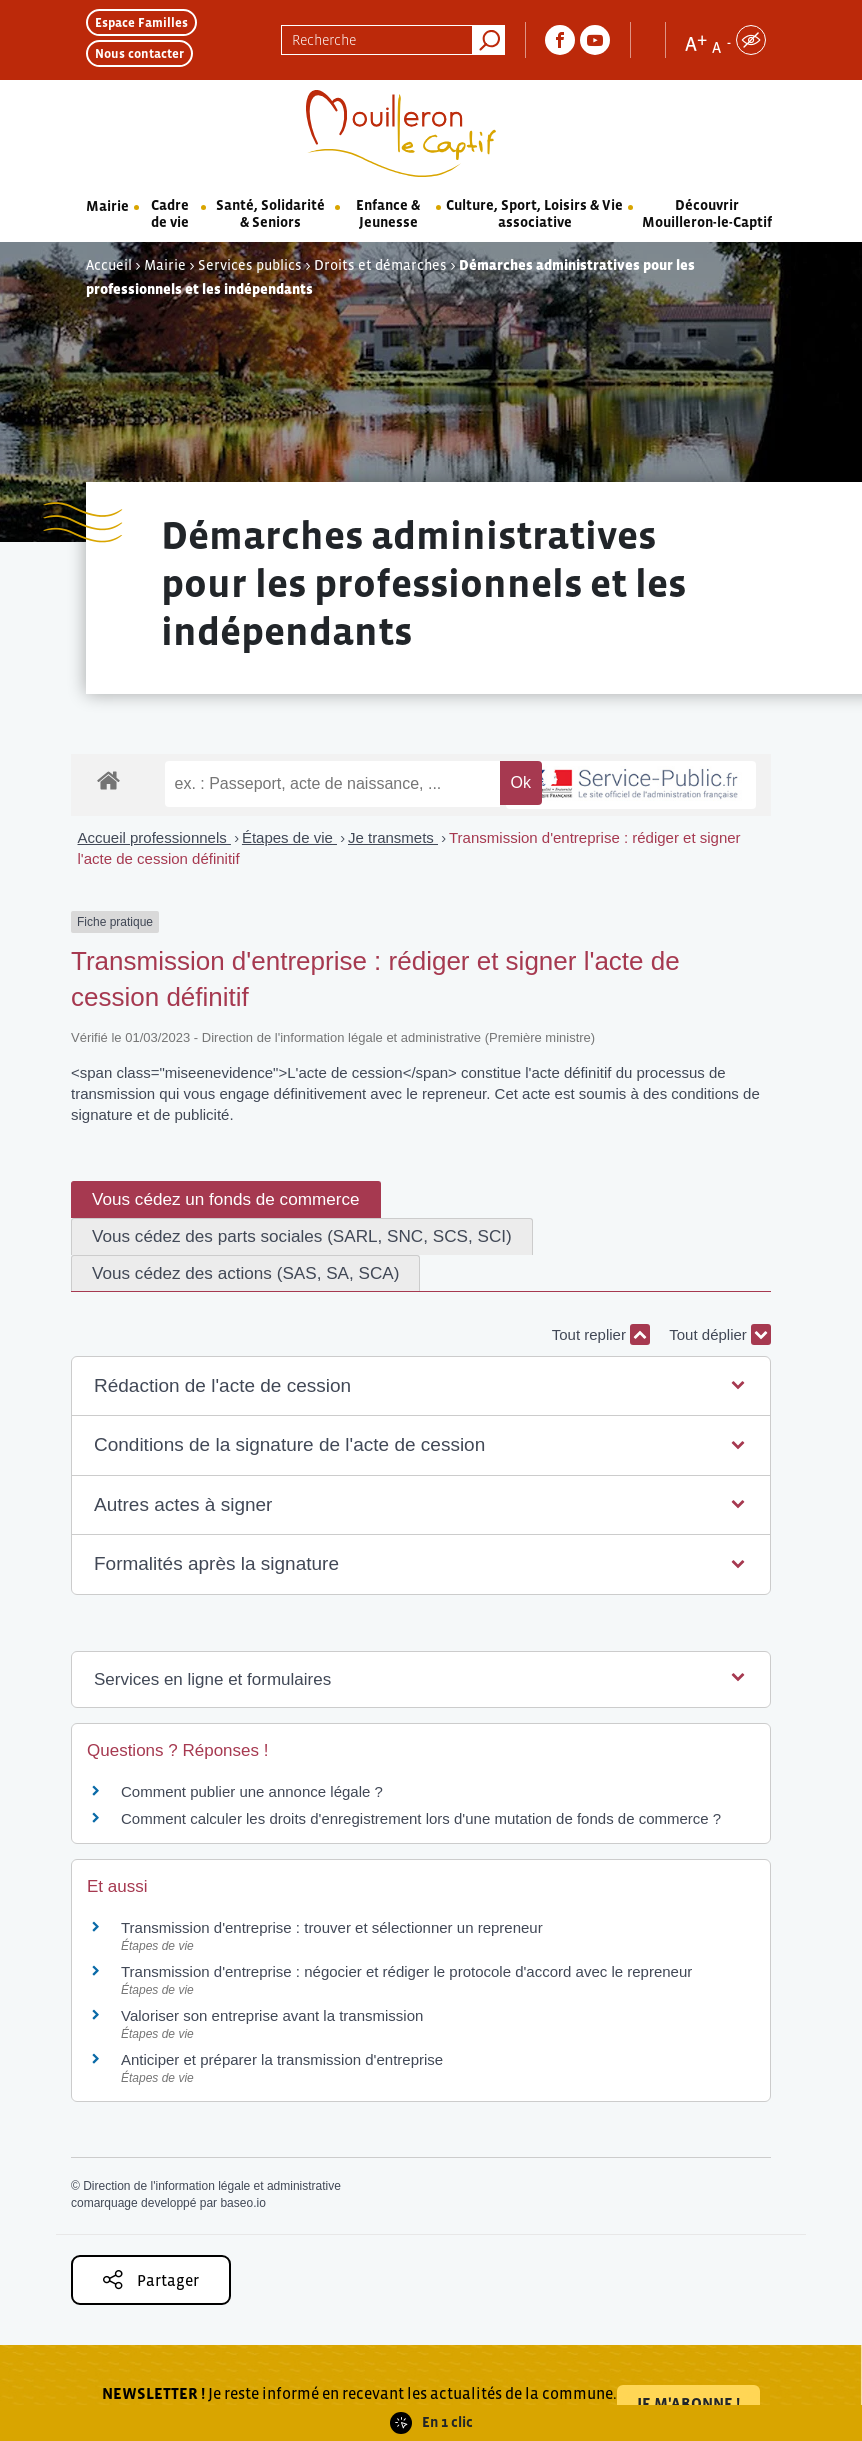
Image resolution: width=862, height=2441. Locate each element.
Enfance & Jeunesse (388, 213)
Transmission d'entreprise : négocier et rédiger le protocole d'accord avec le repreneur (406, 1971)
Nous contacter (139, 53)
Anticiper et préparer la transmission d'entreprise (282, 2059)
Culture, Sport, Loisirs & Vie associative (534, 213)
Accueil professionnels (154, 837)
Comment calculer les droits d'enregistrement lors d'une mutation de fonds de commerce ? (421, 1818)
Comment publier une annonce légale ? (252, 1791)
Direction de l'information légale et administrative (212, 2186)
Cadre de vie (170, 213)
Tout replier (601, 1334)
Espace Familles (141, 22)
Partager (151, 2279)
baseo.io (242, 2203)
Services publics (250, 265)
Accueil (109, 265)
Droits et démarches (380, 265)
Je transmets (393, 837)
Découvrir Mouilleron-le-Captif (707, 213)
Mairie (107, 206)
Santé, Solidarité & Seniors (270, 213)
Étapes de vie (289, 837)
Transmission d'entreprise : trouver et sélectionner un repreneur (332, 1927)
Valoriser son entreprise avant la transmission (272, 2015)
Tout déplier (720, 1334)
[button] (421, 1386)
